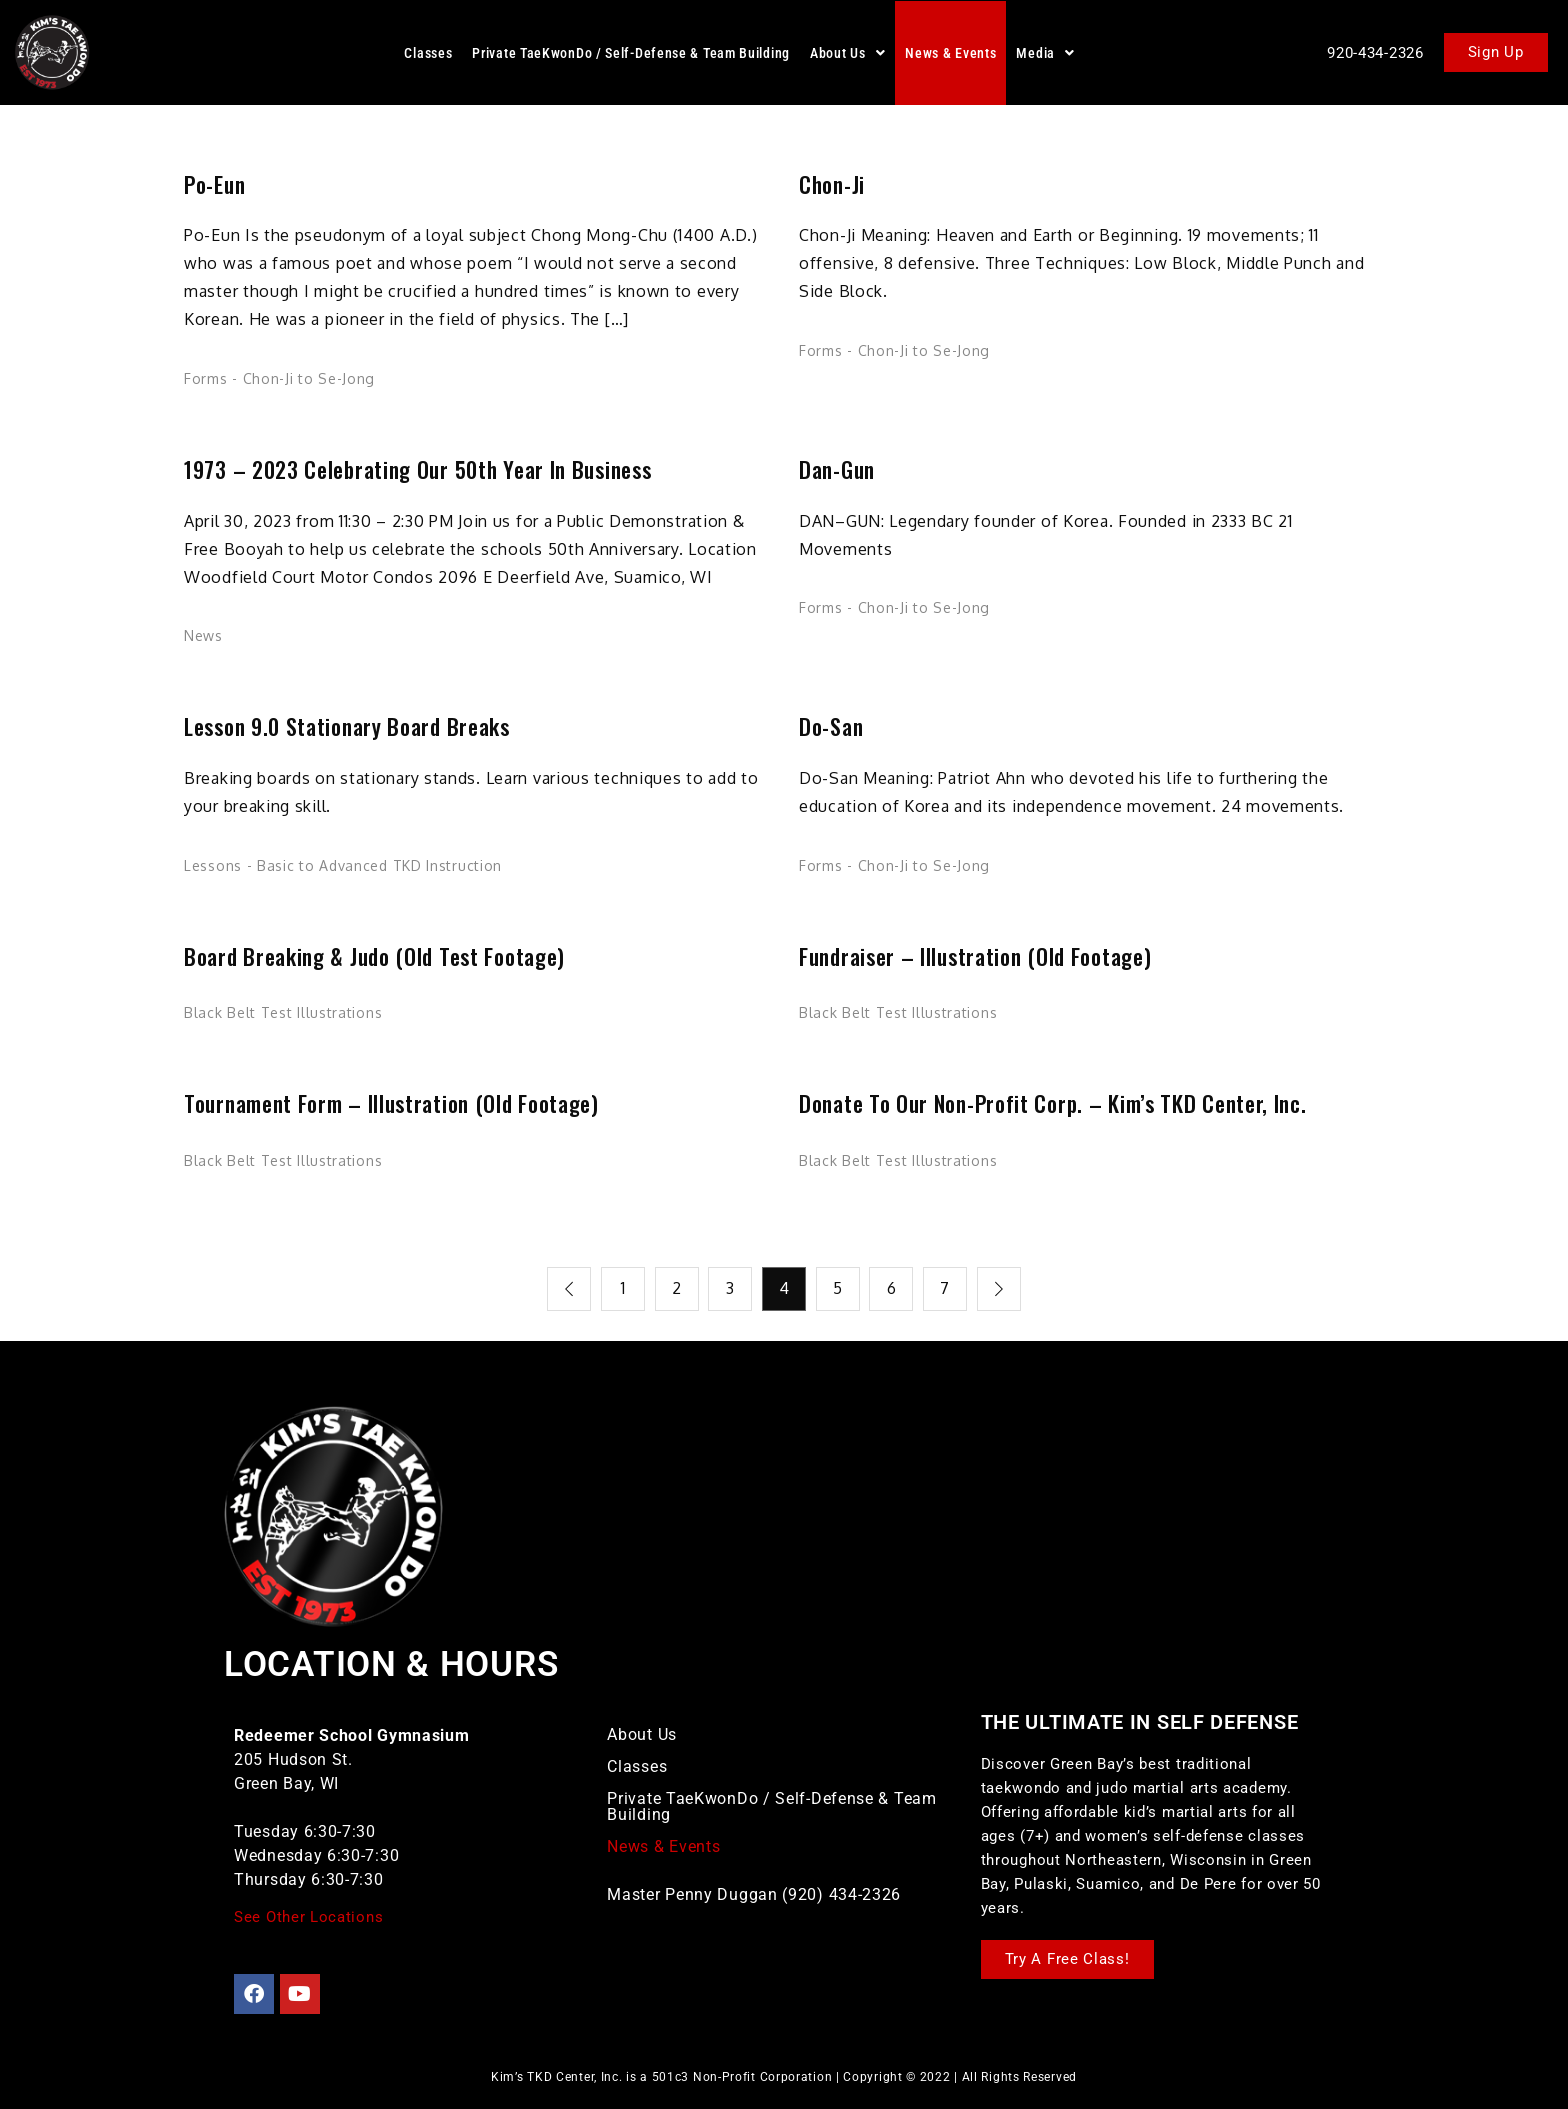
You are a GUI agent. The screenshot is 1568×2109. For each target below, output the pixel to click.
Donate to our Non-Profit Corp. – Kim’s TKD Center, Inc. (1053, 1103)
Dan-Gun (837, 469)
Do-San (831, 726)
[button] (847, 53)
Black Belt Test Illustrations (283, 1012)
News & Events (950, 53)
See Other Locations (308, 1917)
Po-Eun (214, 184)
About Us (847, 53)
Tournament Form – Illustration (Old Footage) (391, 1103)
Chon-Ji (832, 184)
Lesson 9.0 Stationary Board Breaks (347, 726)
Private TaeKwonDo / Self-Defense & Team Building (631, 53)
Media (1045, 53)
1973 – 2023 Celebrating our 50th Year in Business (417, 469)
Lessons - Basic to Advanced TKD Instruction (343, 865)
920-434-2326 (1375, 53)
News (203, 635)
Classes (428, 53)
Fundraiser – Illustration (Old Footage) (975, 956)
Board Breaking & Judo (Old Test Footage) (374, 956)
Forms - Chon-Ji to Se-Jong (279, 378)
